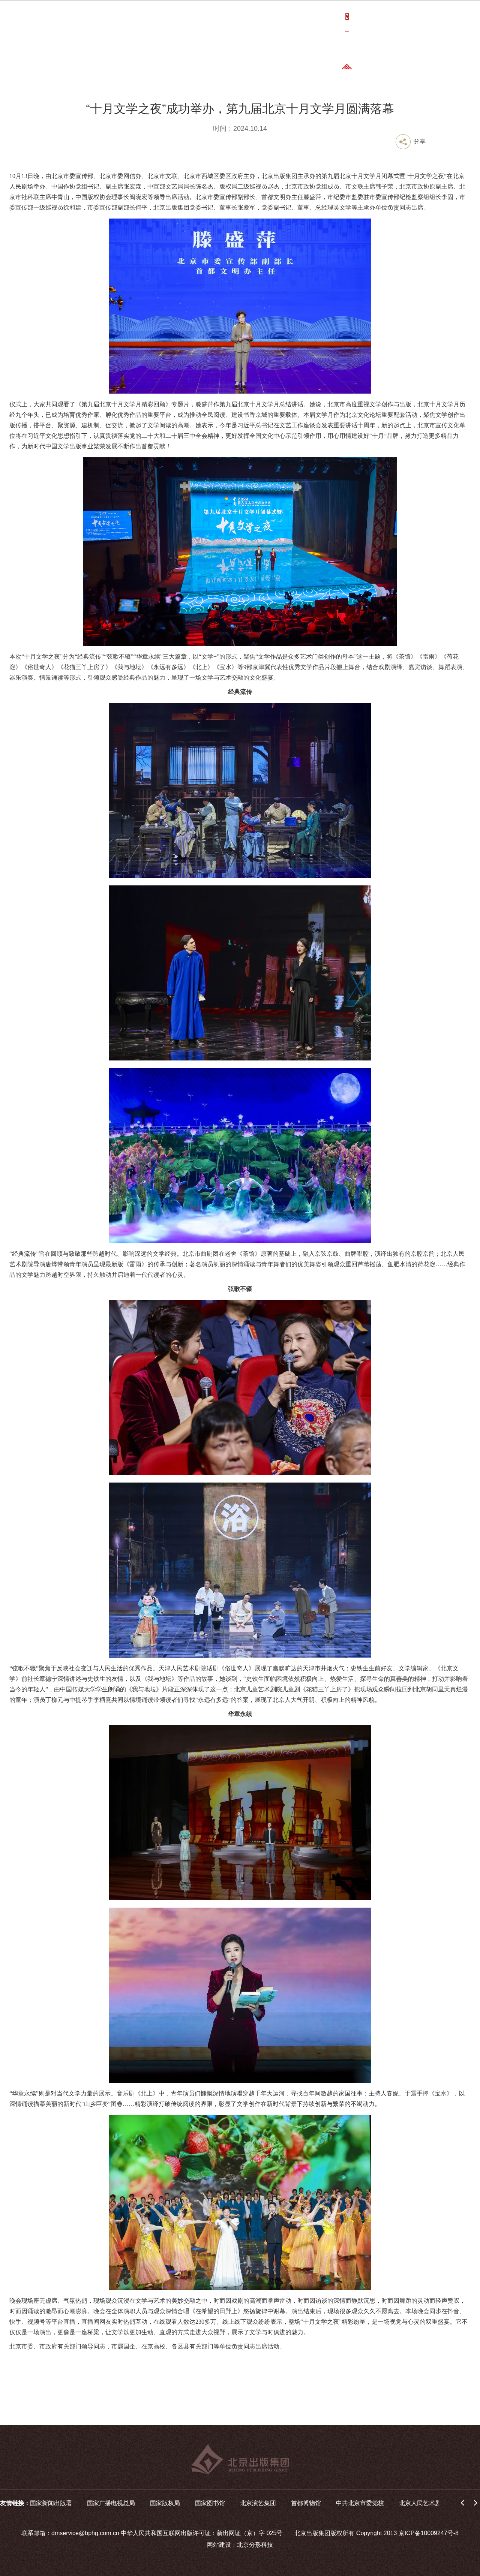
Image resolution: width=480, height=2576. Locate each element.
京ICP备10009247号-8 (429, 2533)
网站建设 (219, 2545)
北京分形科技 (255, 2545)
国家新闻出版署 (51, 2503)
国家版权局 (165, 2503)
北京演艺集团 (258, 2503)
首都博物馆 (306, 2503)
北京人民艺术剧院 (423, 2503)
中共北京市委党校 (360, 2503)
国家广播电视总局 (111, 2503)
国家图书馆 (210, 2503)
